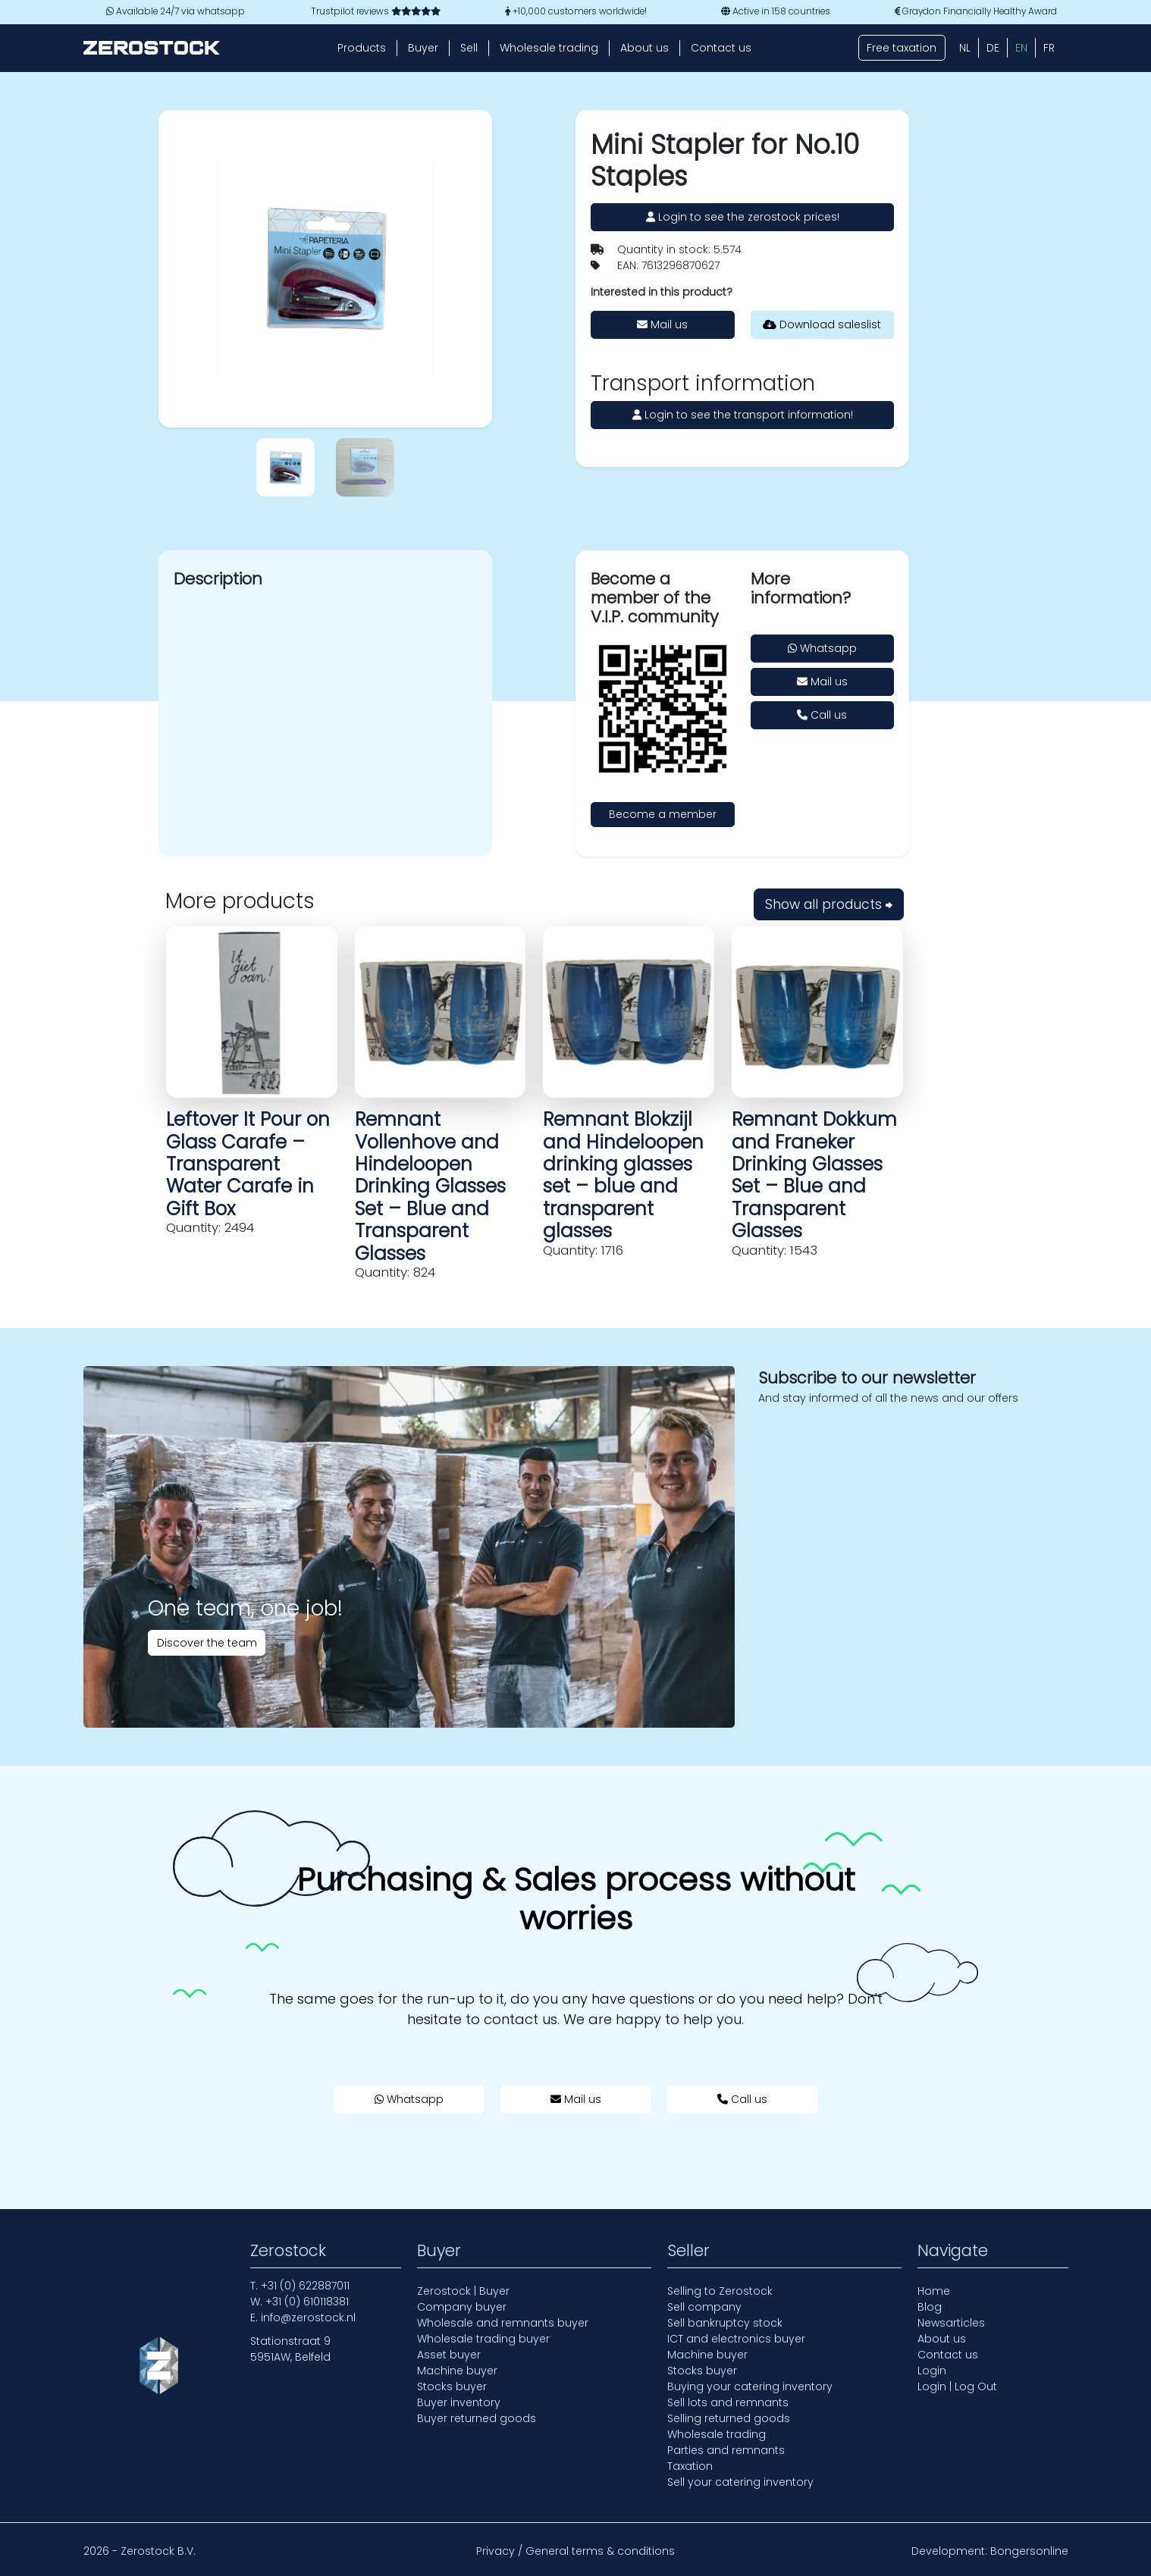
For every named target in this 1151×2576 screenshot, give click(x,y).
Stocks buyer (452, 2386)
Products (361, 47)
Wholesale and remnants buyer (502, 2322)
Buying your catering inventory (750, 2386)
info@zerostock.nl (308, 2317)
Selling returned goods (728, 2418)
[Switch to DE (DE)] (993, 48)
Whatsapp (822, 648)
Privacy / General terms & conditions (575, 2551)
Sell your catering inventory (740, 2482)
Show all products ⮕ (828, 904)
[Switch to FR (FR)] (1049, 48)
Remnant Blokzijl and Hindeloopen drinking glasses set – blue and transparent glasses (623, 1175)
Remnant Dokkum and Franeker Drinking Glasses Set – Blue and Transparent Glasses (814, 1175)
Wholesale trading (549, 47)
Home (933, 2291)
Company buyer (462, 2306)
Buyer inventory (458, 2402)
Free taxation (901, 47)
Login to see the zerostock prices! (742, 216)
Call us (822, 714)
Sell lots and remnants (728, 2402)
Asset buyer (449, 2354)
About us (644, 47)
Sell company (704, 2306)
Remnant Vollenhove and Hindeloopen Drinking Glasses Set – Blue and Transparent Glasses (430, 1186)
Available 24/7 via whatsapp (175, 11)
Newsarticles (951, 2322)
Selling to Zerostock (720, 2291)
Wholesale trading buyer (483, 2338)
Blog (929, 2306)
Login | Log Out (957, 2386)
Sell (469, 47)
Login (931, 2370)
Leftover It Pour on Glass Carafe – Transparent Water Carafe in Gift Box (248, 1164)
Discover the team (207, 1642)
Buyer (423, 47)
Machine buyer (457, 2370)
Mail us (662, 324)
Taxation (690, 2466)
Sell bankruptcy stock (724, 2322)
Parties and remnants (726, 2450)
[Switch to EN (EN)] (1021, 48)
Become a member (663, 814)
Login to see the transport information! (742, 414)
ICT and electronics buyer (736, 2338)
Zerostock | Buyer (463, 2291)
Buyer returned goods (476, 2418)
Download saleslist (822, 324)
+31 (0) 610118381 (307, 2301)
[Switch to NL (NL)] (965, 48)
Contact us (721, 47)
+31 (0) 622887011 (305, 2285)
